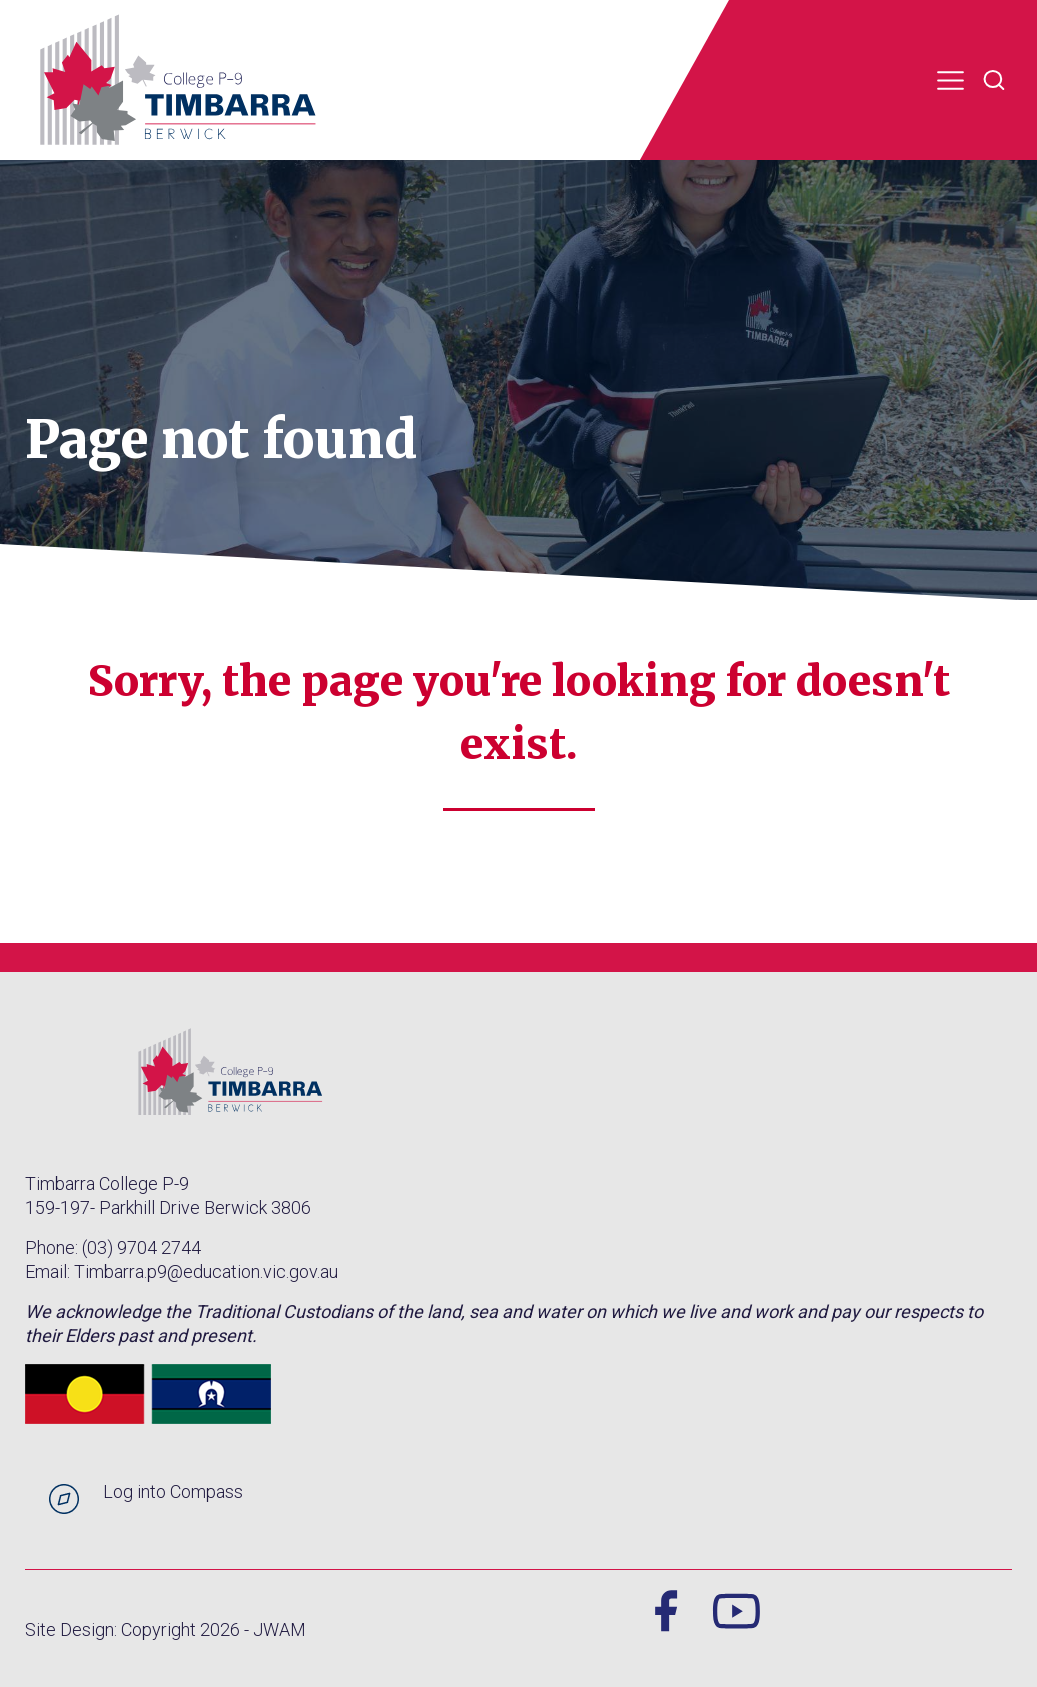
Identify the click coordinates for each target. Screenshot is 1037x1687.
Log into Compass (173, 1491)
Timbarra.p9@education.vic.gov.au (206, 1271)
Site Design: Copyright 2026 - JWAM (165, 1629)
